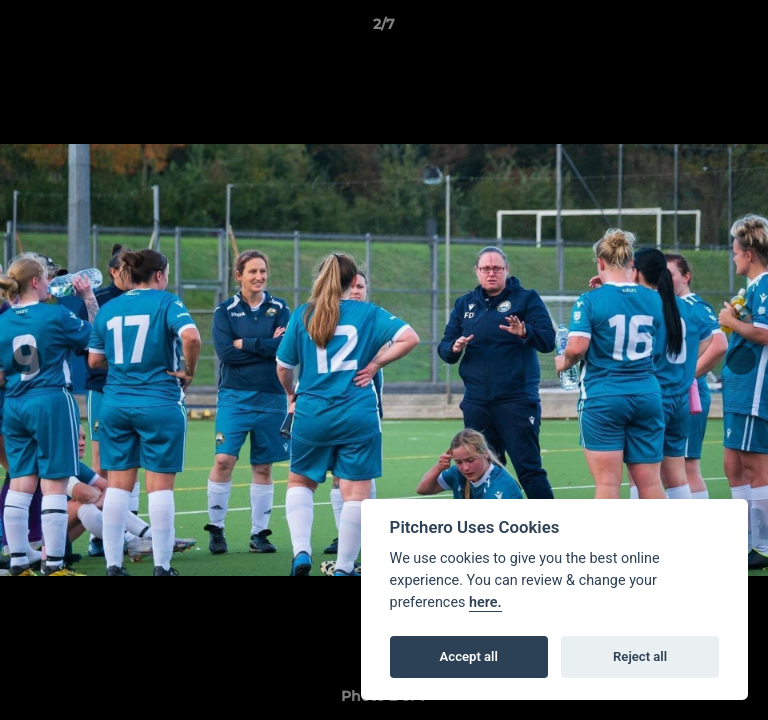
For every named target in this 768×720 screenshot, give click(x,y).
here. (485, 602)
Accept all (469, 656)
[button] (744, 29)
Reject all (640, 656)
